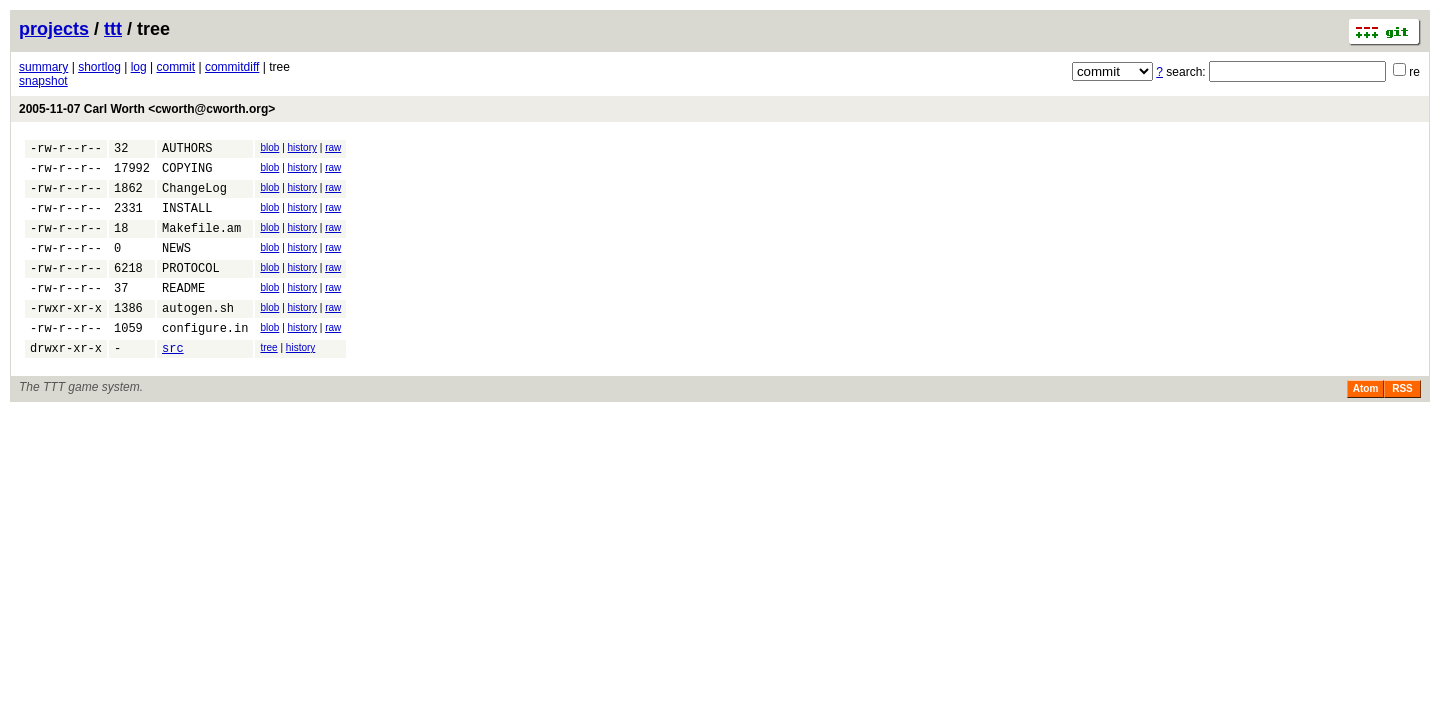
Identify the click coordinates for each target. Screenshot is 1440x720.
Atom (1366, 421)
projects (54, 29)
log (139, 67)
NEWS (176, 265)
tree (268, 377)
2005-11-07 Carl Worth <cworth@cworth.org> (147, 109)
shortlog (99, 67)
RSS (1402, 421)
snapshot (43, 81)
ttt (113, 29)
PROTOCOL (191, 288)
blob (269, 147)
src (173, 380)
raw (333, 147)
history (302, 147)
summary (43, 67)
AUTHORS (187, 150)
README (183, 311)
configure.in (205, 357)
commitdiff (232, 67)
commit (175, 67)
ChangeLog (194, 196)
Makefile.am (201, 242)
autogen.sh (198, 334)
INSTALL (187, 219)
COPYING (187, 173)
